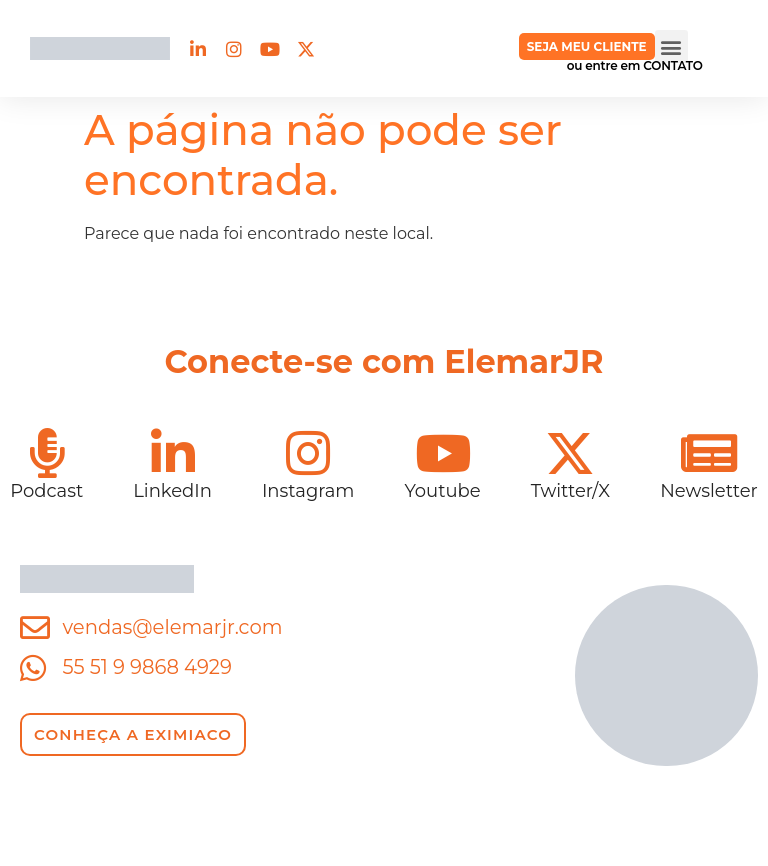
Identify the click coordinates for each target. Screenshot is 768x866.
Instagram (308, 491)
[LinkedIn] (173, 453)
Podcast (46, 491)
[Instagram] (308, 453)
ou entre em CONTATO (635, 65)
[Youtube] (443, 453)
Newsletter (709, 491)
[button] (671, 46)
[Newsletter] (709, 453)
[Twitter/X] (570, 453)
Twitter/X (570, 491)
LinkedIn (172, 491)
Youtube (442, 491)
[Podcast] (47, 453)
